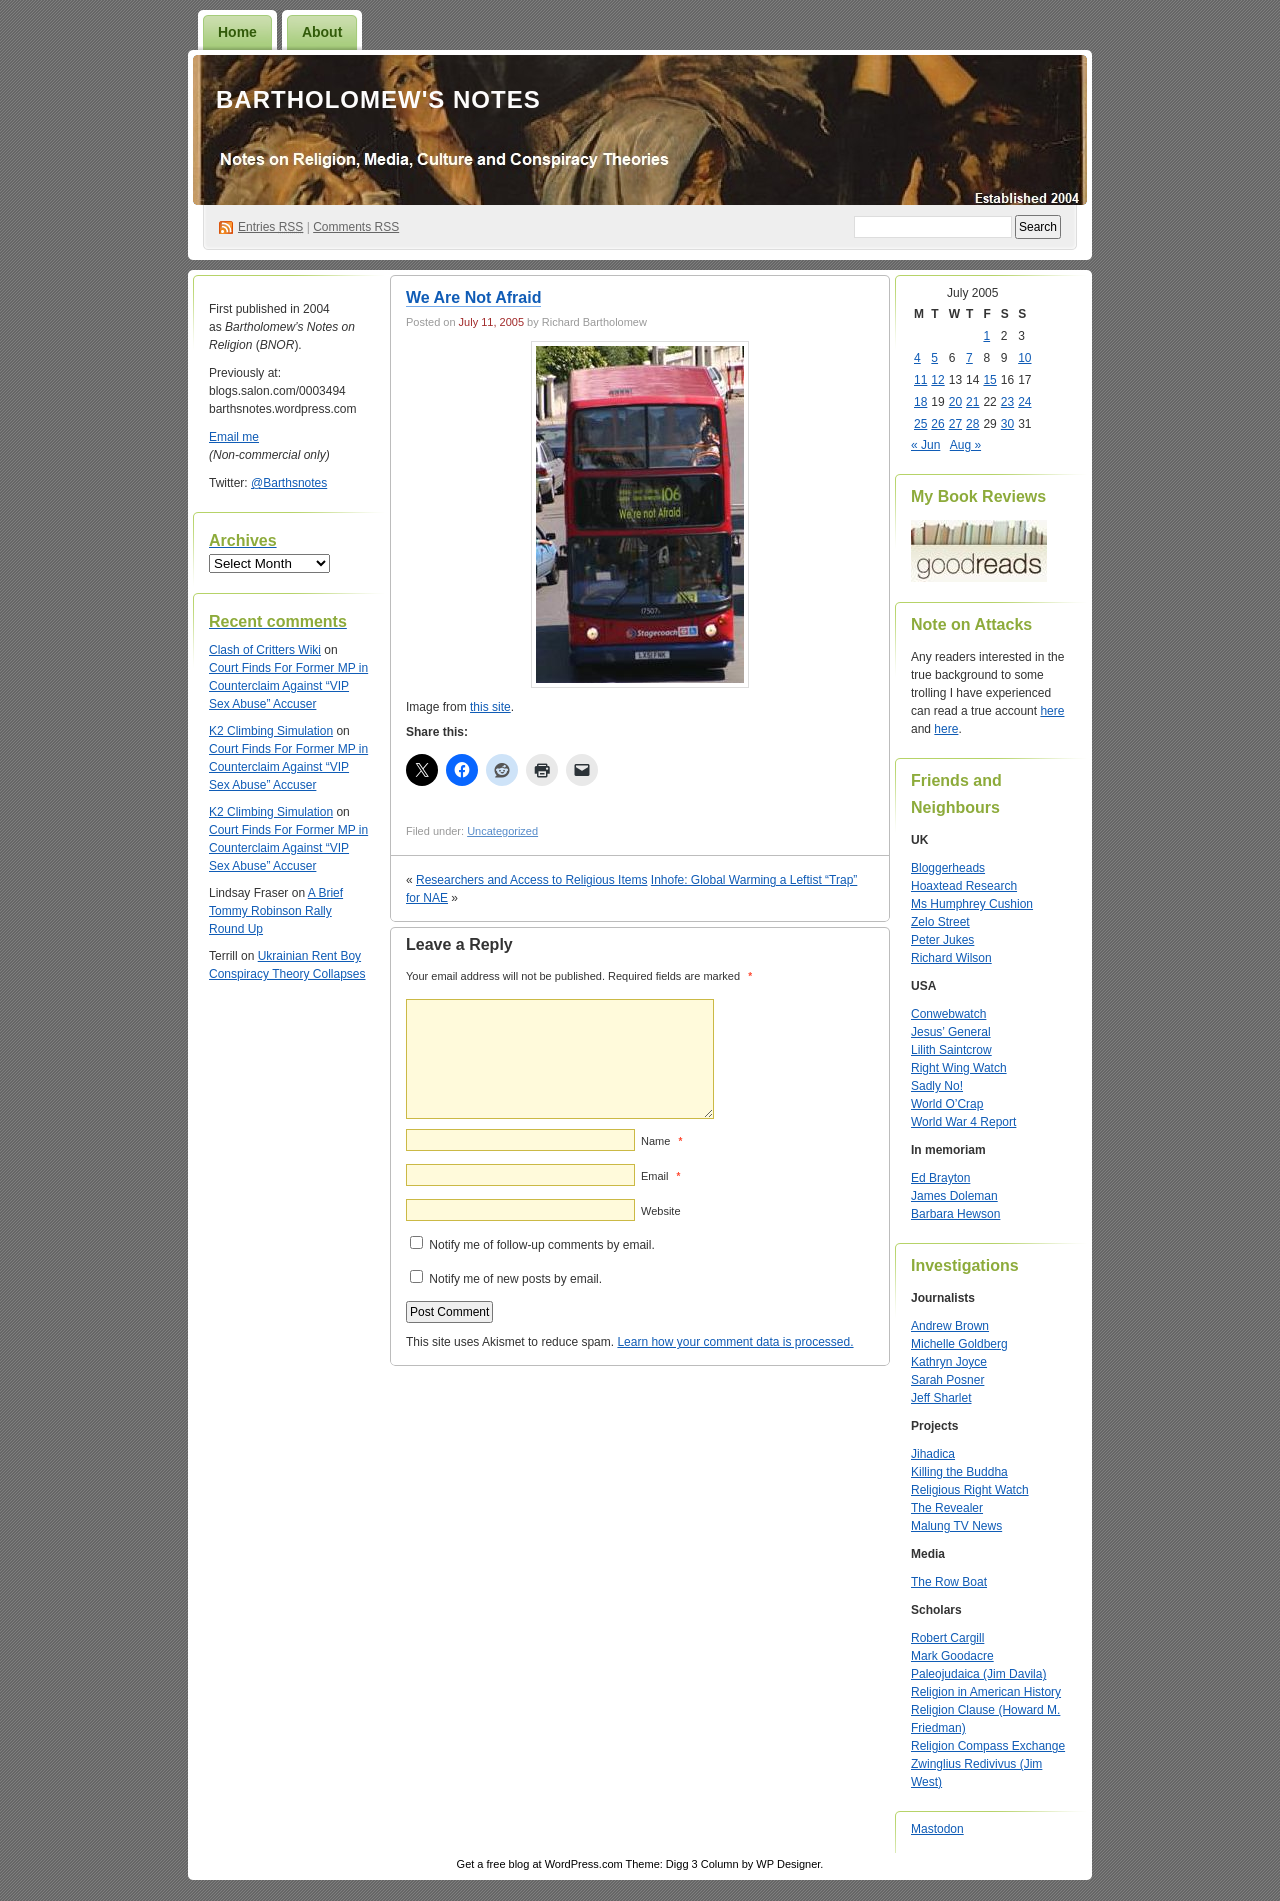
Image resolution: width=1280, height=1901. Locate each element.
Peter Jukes (942, 940)
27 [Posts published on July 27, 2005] (955, 424)
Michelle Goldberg (959, 1344)
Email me (234, 437)
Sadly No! (937, 1086)
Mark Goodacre (952, 1656)
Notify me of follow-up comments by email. (541, 1245)
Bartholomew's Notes (378, 99)
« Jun (925, 445)
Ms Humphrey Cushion (972, 904)
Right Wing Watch (959, 1068)
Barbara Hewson (955, 1214)
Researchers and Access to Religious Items (531, 880)
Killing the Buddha (959, 1472)
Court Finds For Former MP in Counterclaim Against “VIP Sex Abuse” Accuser (288, 686)
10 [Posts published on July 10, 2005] (1024, 358)
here (1052, 711)
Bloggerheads (948, 868)
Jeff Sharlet (941, 1398)
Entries (270, 227)
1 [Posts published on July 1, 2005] (986, 336)
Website (661, 1211)
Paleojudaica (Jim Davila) (978, 1674)
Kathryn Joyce (949, 1362)
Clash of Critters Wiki (265, 650)
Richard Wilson (951, 958)
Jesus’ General (951, 1032)
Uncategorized (502, 831)
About (322, 32)
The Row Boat (949, 1582)
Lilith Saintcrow (951, 1050)
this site (490, 707)
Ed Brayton (940, 1178)
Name (661, 1141)
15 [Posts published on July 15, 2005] (989, 380)
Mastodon (937, 1829)
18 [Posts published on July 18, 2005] (920, 402)
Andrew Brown (950, 1326)
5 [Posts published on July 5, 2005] (934, 358)
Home (237, 32)
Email (660, 1176)
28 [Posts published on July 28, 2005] (972, 424)
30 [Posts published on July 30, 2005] (1007, 424)
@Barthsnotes (289, 483)
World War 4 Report (963, 1122)
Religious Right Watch (970, 1490)
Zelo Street (940, 922)
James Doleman (954, 1196)
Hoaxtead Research (964, 886)
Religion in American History (986, 1692)
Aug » (965, 445)
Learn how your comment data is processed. (735, 1342)
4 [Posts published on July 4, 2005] (917, 358)
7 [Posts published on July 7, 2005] (969, 358)
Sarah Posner (947, 1380)
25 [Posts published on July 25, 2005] (920, 424)
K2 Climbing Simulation (271, 731)
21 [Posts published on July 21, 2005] (972, 402)
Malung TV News (956, 1526)
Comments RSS (356, 227)
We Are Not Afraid (473, 297)
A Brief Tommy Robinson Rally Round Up (276, 911)
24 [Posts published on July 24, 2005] (1024, 402)
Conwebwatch (948, 1014)
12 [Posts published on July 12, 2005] (937, 380)
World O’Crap (947, 1104)
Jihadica (933, 1454)
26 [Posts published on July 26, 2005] (937, 424)
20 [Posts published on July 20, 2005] (955, 402)
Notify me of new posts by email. (515, 1279)
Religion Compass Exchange (988, 1746)
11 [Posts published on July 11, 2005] (920, 380)
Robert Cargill (947, 1638)
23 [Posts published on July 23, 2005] (1007, 402)
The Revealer (947, 1508)
